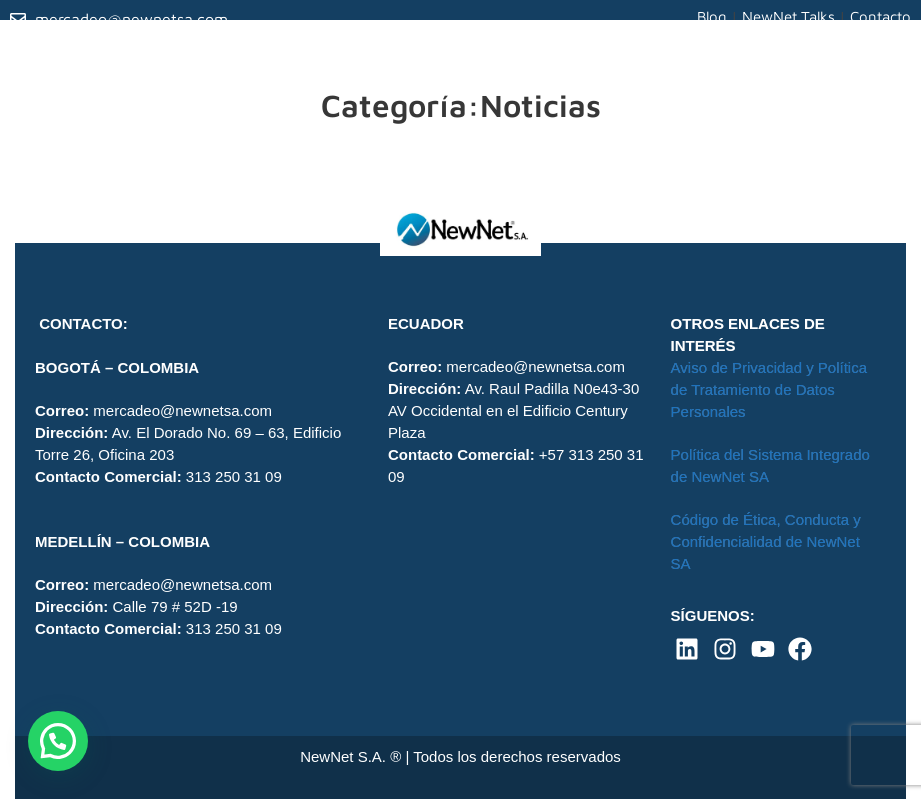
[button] (58, 741)
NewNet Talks (788, 16)
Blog (712, 16)
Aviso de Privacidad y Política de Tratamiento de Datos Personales (769, 389)
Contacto (880, 16)
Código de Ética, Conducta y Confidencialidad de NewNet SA (766, 541)
